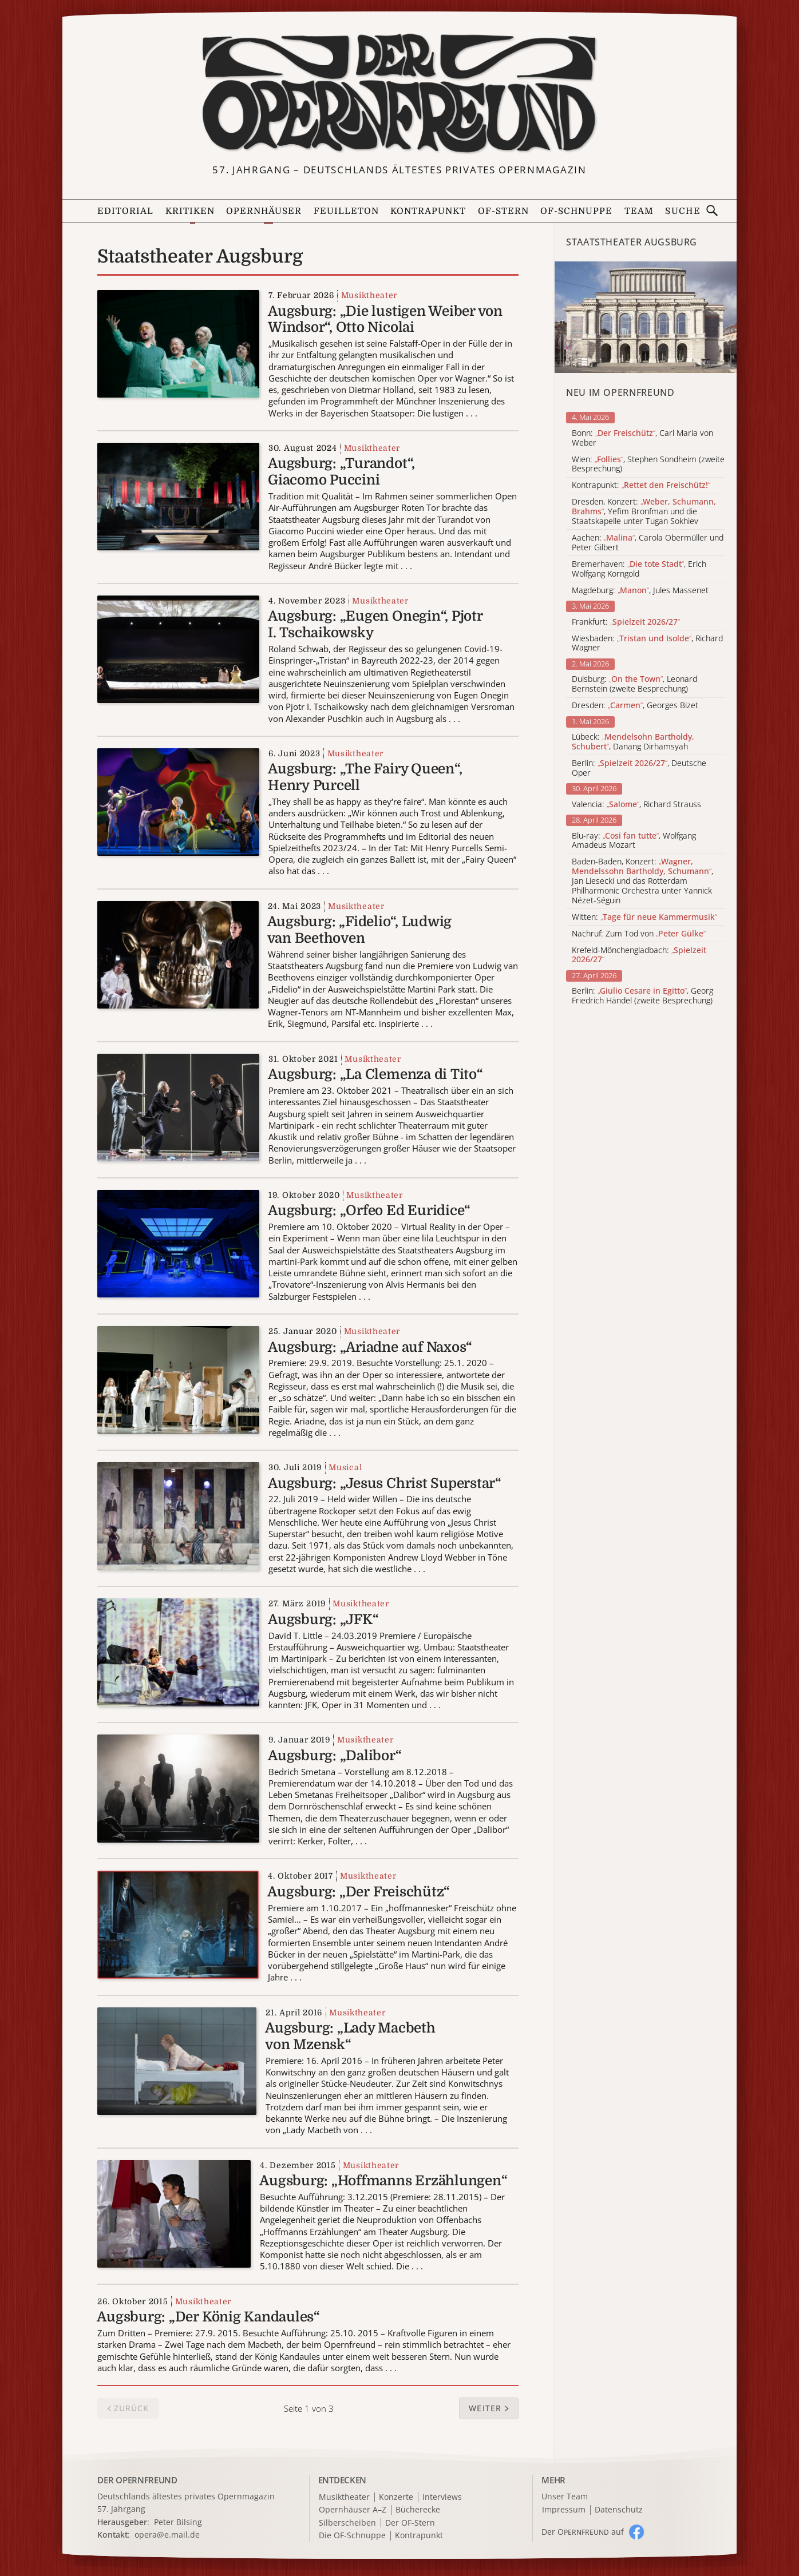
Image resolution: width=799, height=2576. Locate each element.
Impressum (564, 2510)
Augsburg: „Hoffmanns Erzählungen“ (383, 2181)
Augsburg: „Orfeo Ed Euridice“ (369, 1210)
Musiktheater (369, 295)
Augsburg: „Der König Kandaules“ (208, 2317)
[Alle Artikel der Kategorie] (645, 317)
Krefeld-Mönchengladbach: (639, 955)
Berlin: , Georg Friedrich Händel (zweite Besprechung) (642, 996)
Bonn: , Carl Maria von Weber (642, 438)
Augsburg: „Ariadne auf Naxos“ (370, 1347)
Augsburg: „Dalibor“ (334, 1756)
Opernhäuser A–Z (352, 2510)
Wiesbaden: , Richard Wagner (647, 643)
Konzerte (396, 2497)
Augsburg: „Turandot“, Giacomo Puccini (341, 471)
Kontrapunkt (428, 211)
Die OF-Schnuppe (352, 2536)
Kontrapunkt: (641, 485)
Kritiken (190, 211)
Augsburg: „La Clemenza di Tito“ (375, 1074)
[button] (488, 2408)
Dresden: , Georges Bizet (635, 706)
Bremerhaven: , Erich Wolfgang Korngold (639, 569)
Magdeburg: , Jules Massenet (640, 591)
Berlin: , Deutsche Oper (639, 768)
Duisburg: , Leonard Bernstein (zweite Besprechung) (634, 684)
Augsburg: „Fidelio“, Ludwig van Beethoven (359, 930)
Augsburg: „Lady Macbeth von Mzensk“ (350, 2036)
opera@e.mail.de (167, 2534)
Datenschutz (619, 2510)
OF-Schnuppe (576, 211)
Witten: (644, 917)
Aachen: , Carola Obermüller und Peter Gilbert (647, 543)
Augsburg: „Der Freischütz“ (358, 1892)
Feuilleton (346, 211)
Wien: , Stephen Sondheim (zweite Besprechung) (648, 464)
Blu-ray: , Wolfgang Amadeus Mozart (634, 841)
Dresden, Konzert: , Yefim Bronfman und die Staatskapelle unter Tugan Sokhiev (644, 511)
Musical (345, 1467)
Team (639, 211)
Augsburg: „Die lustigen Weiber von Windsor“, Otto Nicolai (385, 319)
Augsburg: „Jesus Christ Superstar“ (384, 1483)
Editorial (125, 211)
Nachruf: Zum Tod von (639, 934)
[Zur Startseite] (399, 93)
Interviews (442, 2497)
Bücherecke (417, 2510)
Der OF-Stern (410, 2523)
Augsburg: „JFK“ (323, 1620)
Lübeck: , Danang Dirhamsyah (633, 742)
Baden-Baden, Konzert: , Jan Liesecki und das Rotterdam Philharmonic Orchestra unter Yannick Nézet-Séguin (642, 881)
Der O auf (582, 2531)
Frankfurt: (626, 622)
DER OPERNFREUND (137, 2480)
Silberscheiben (347, 2523)
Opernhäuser (264, 211)
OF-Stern (503, 211)
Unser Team (564, 2496)
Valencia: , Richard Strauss (636, 804)
